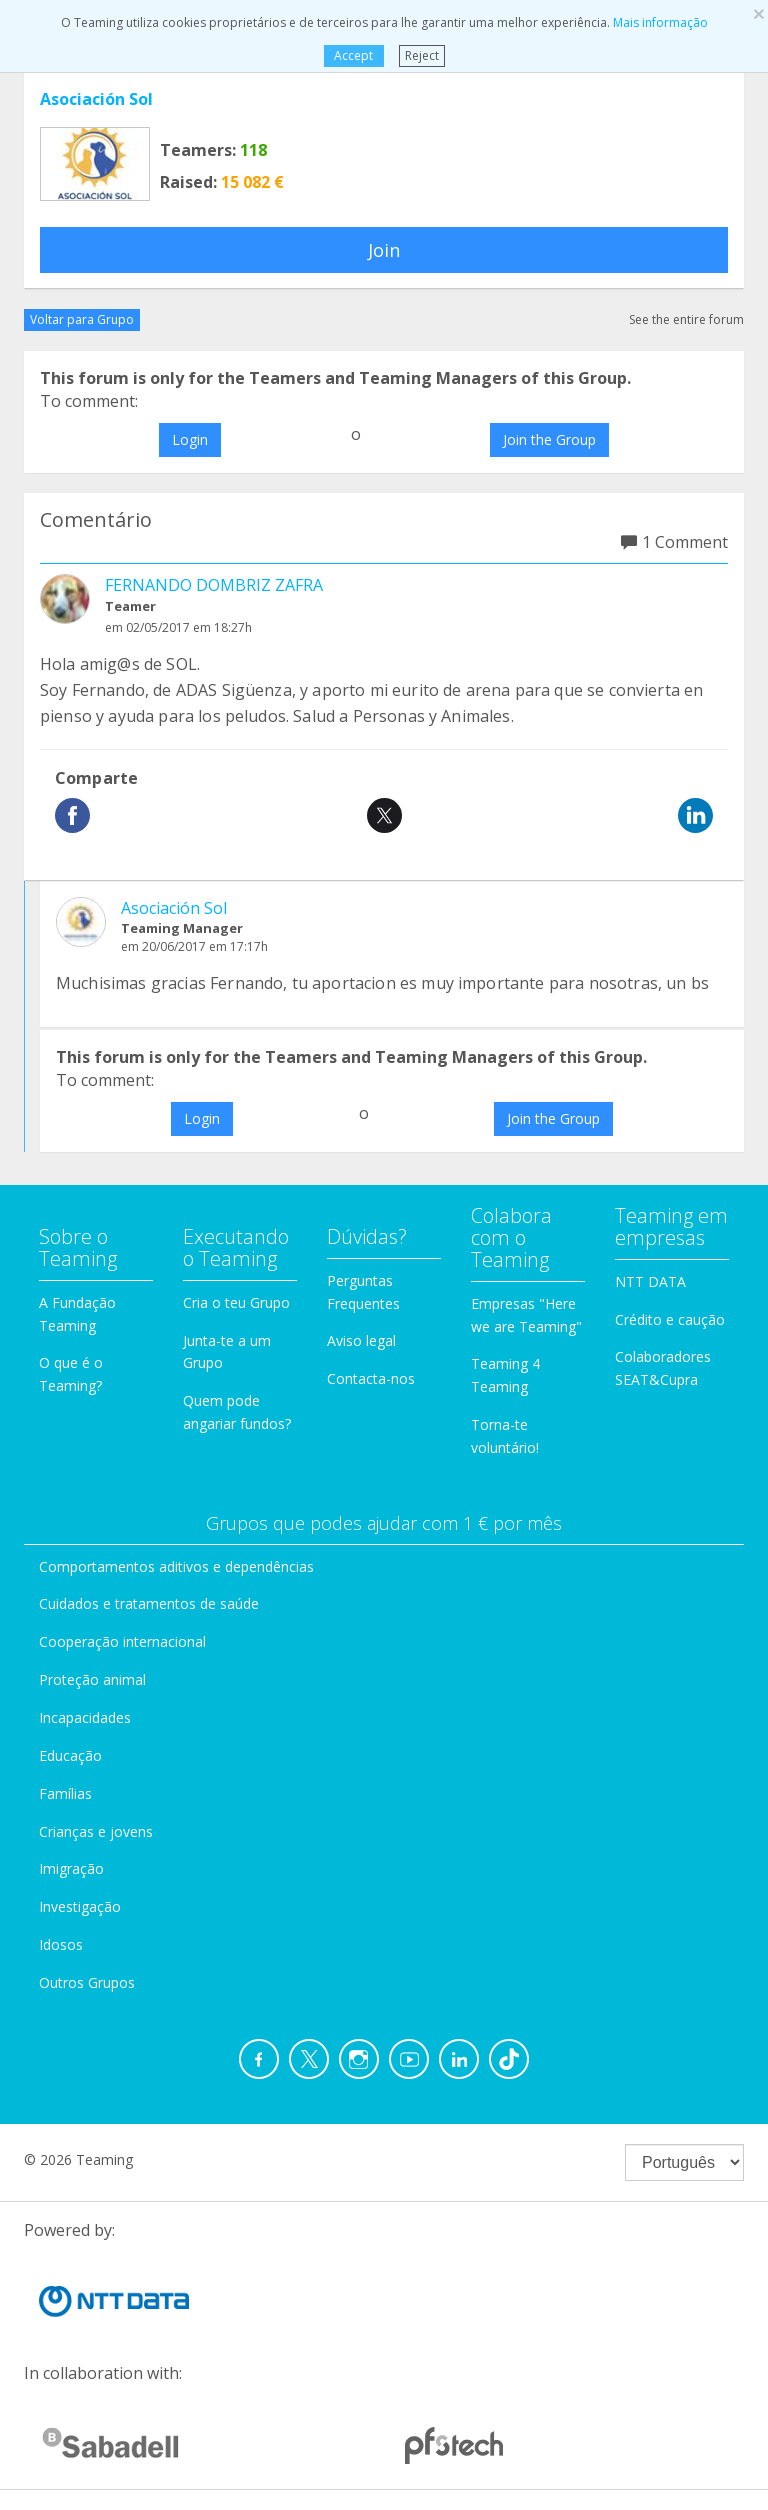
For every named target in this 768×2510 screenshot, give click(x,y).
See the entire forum (686, 319)
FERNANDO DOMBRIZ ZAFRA (214, 585)
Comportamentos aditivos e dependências (176, 1566)
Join (384, 250)
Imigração (71, 1868)
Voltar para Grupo (82, 319)
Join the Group (549, 439)
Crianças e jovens (96, 1831)
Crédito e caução (670, 1319)
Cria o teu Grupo (236, 1302)
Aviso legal (361, 1340)
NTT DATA (650, 1281)
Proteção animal (92, 1679)
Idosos (61, 1944)
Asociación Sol (96, 99)
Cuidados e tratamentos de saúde (149, 1603)
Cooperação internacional (122, 1641)
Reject (422, 55)
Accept (353, 55)
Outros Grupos (87, 1982)
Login (190, 439)
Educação (70, 1755)
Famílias (65, 1793)
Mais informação (660, 22)
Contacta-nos (371, 1378)
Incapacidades (85, 1717)
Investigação (80, 1906)
